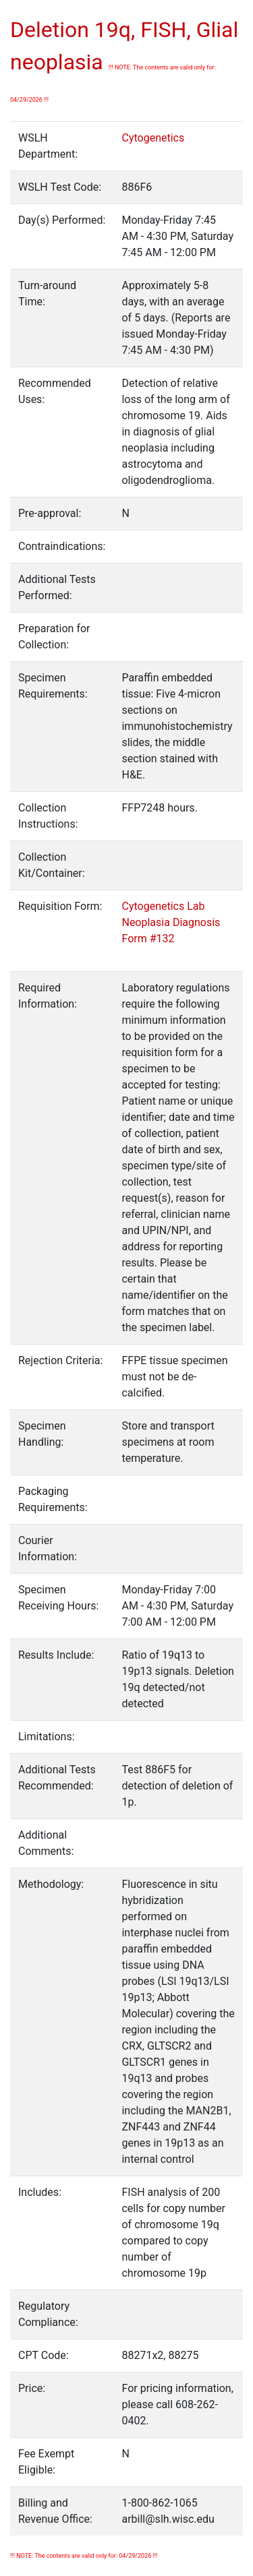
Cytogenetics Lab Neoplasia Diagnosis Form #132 (170, 922)
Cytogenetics (152, 137)
